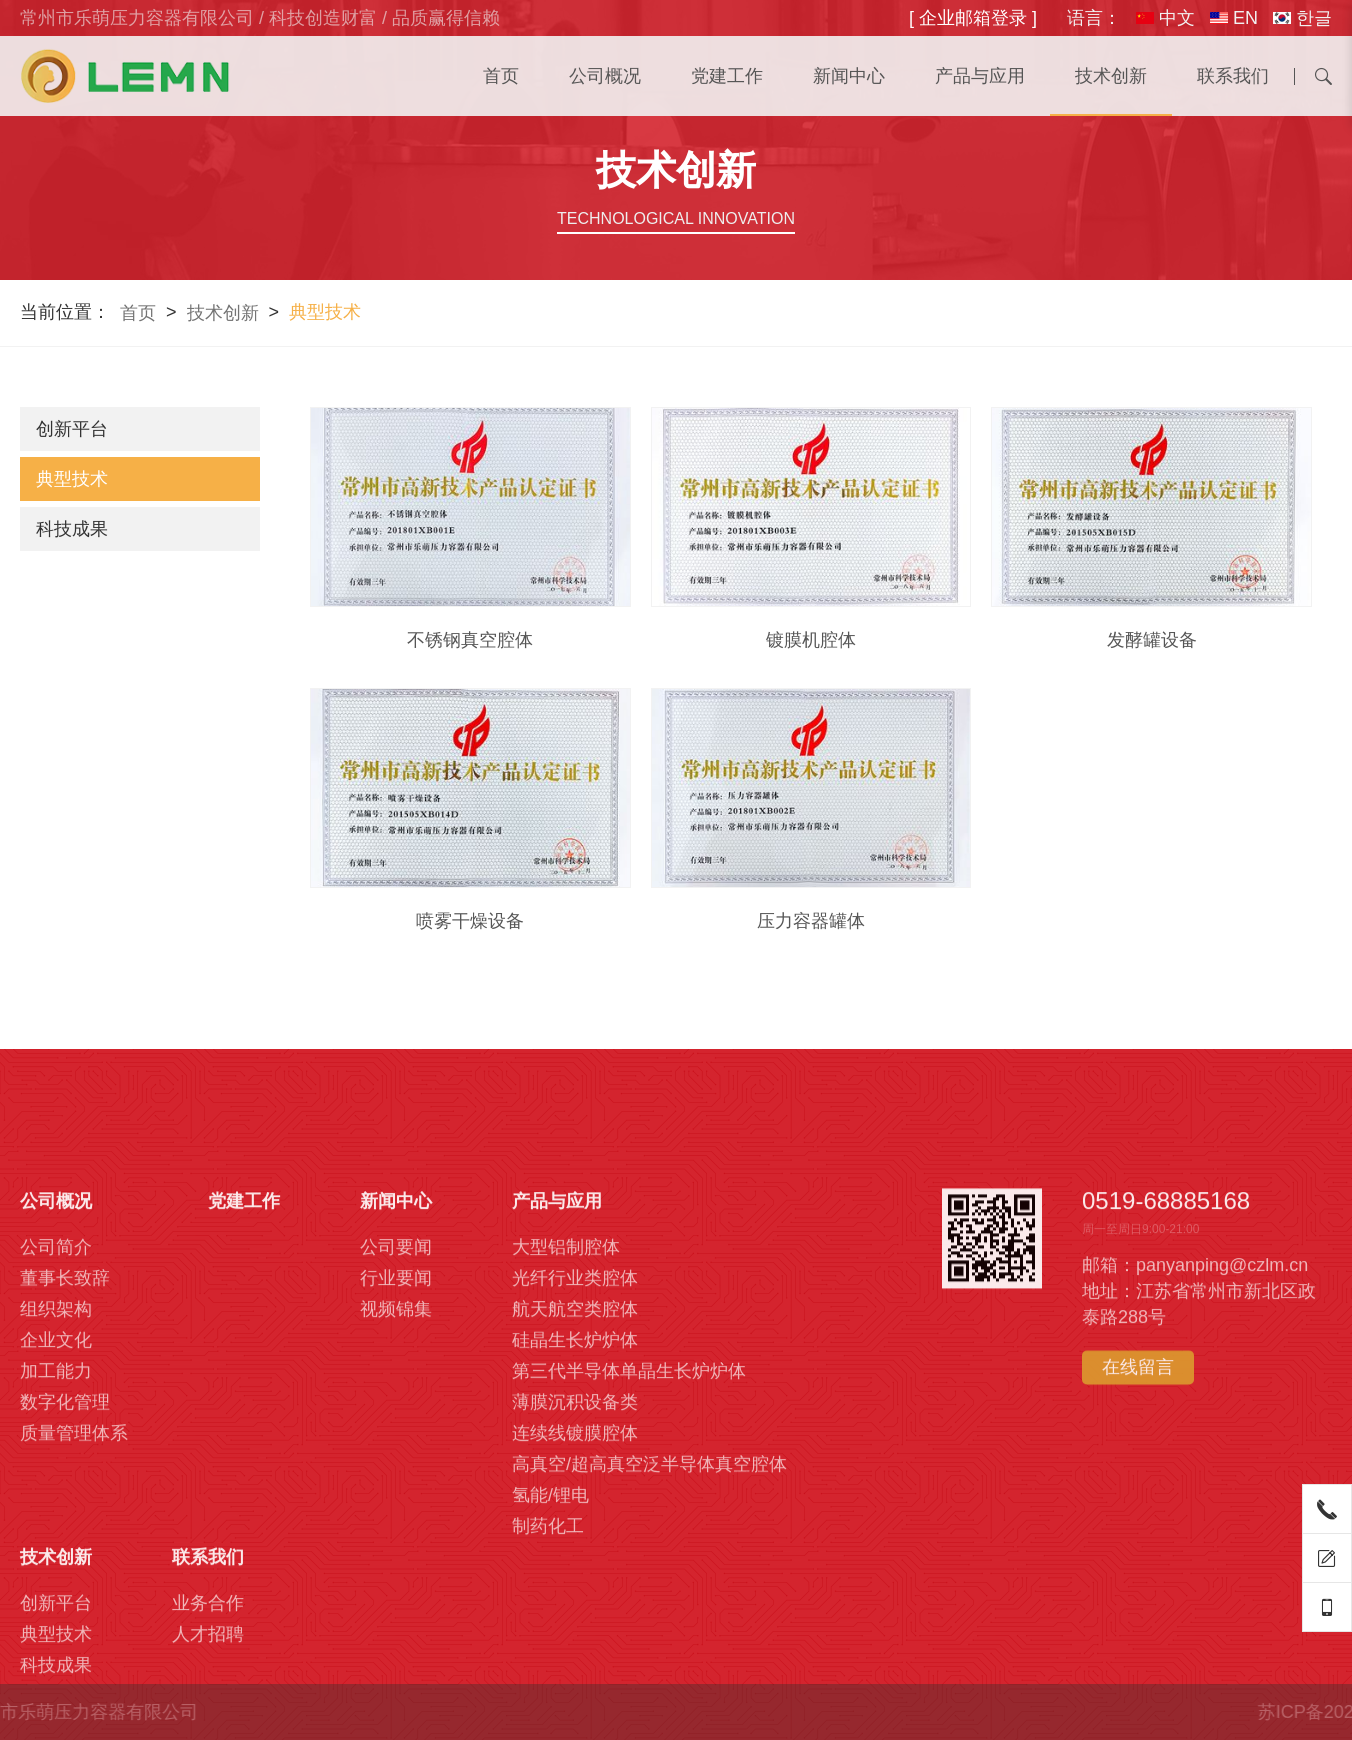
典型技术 (72, 479)
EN (1234, 18)
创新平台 (72, 429)
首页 (501, 76)
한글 (1302, 18)
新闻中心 (849, 76)
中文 (1165, 18)
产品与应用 (980, 76)
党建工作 (727, 76)
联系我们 (1233, 76)
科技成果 (72, 529)
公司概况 (605, 76)
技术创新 (1111, 76)
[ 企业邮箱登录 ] (973, 18)
